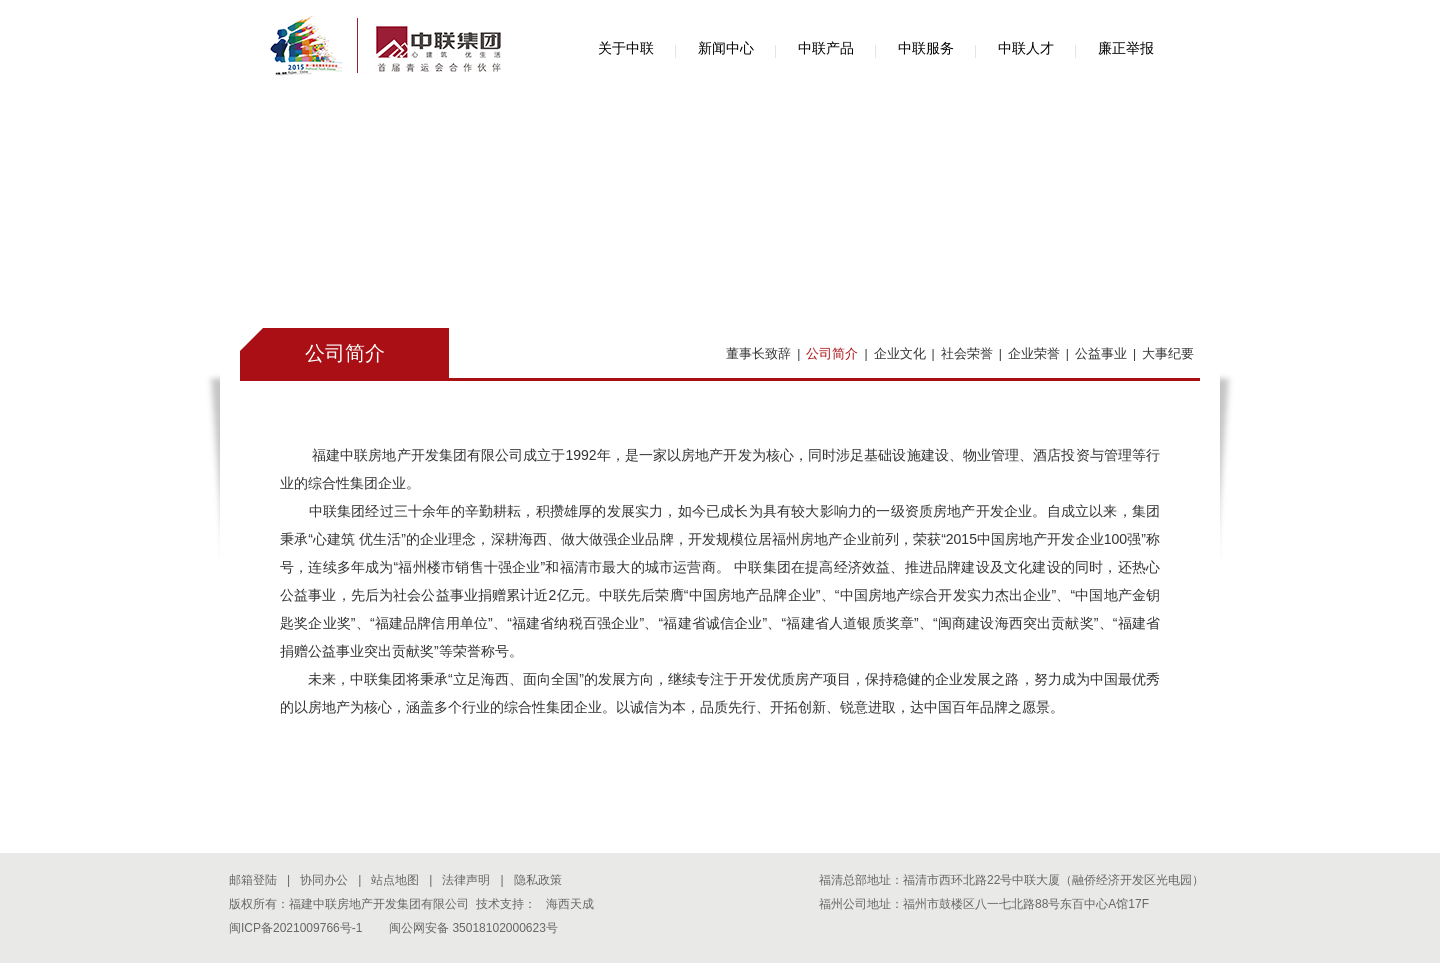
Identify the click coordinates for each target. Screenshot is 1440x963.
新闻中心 (726, 48)
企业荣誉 (1034, 353)
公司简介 (832, 353)
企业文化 (900, 353)
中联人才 (1026, 48)
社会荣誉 (967, 353)
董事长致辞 (758, 353)
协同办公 (324, 880)
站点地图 (395, 880)
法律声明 (466, 880)
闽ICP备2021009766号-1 (295, 928)
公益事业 (1101, 353)
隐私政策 (538, 880)
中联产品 (826, 48)
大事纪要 (1168, 353)
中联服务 (926, 48)
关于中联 (626, 48)
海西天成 (570, 904)
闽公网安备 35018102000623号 (473, 928)
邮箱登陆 (253, 880)
